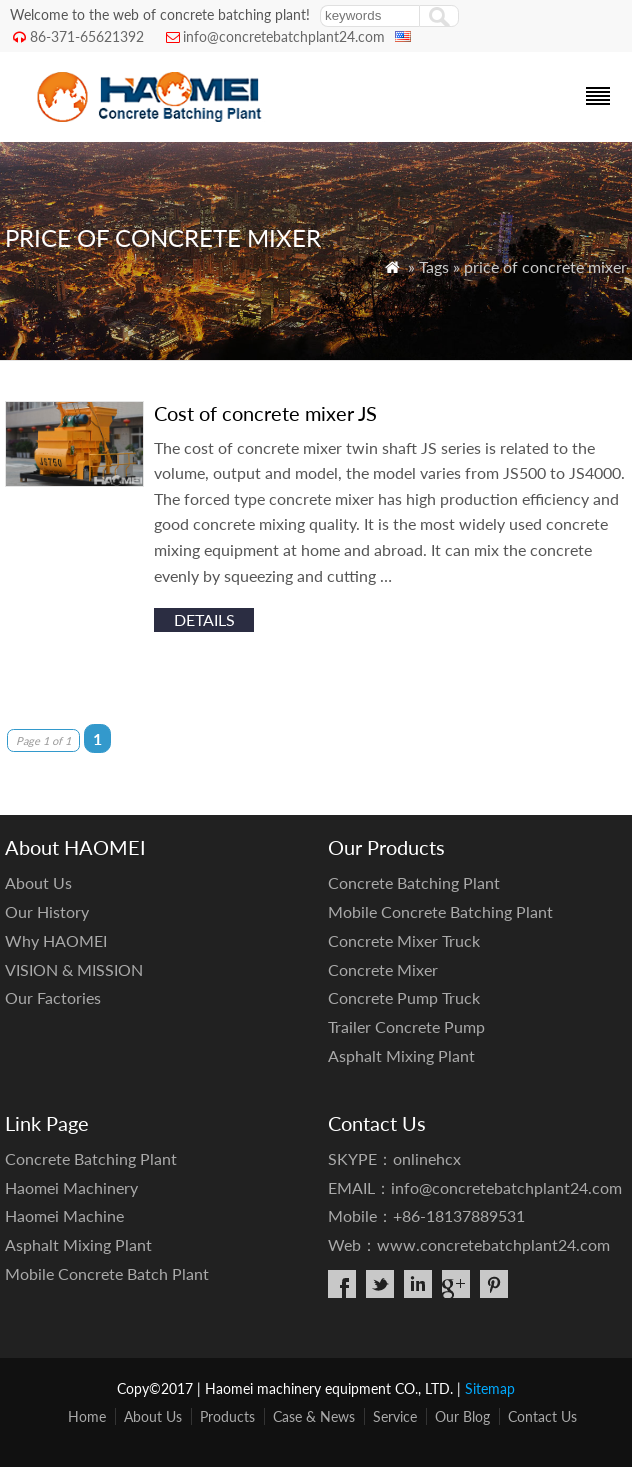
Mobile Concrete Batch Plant (107, 1273)
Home (87, 1416)
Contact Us (542, 1416)
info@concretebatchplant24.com (284, 36)
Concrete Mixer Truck (404, 940)
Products (227, 1416)
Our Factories (53, 997)
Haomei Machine (64, 1215)
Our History (47, 911)
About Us (38, 882)
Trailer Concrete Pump (406, 1026)
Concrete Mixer (383, 969)
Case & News (314, 1416)
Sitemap (490, 1388)
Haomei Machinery (71, 1187)
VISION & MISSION (74, 969)
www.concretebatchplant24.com (493, 1244)
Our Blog (462, 1416)
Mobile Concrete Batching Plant (440, 911)
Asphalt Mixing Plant (401, 1055)
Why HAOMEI (56, 940)
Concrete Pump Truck (404, 997)
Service (395, 1416)
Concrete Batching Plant (414, 882)
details (204, 619)
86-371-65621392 (87, 36)
